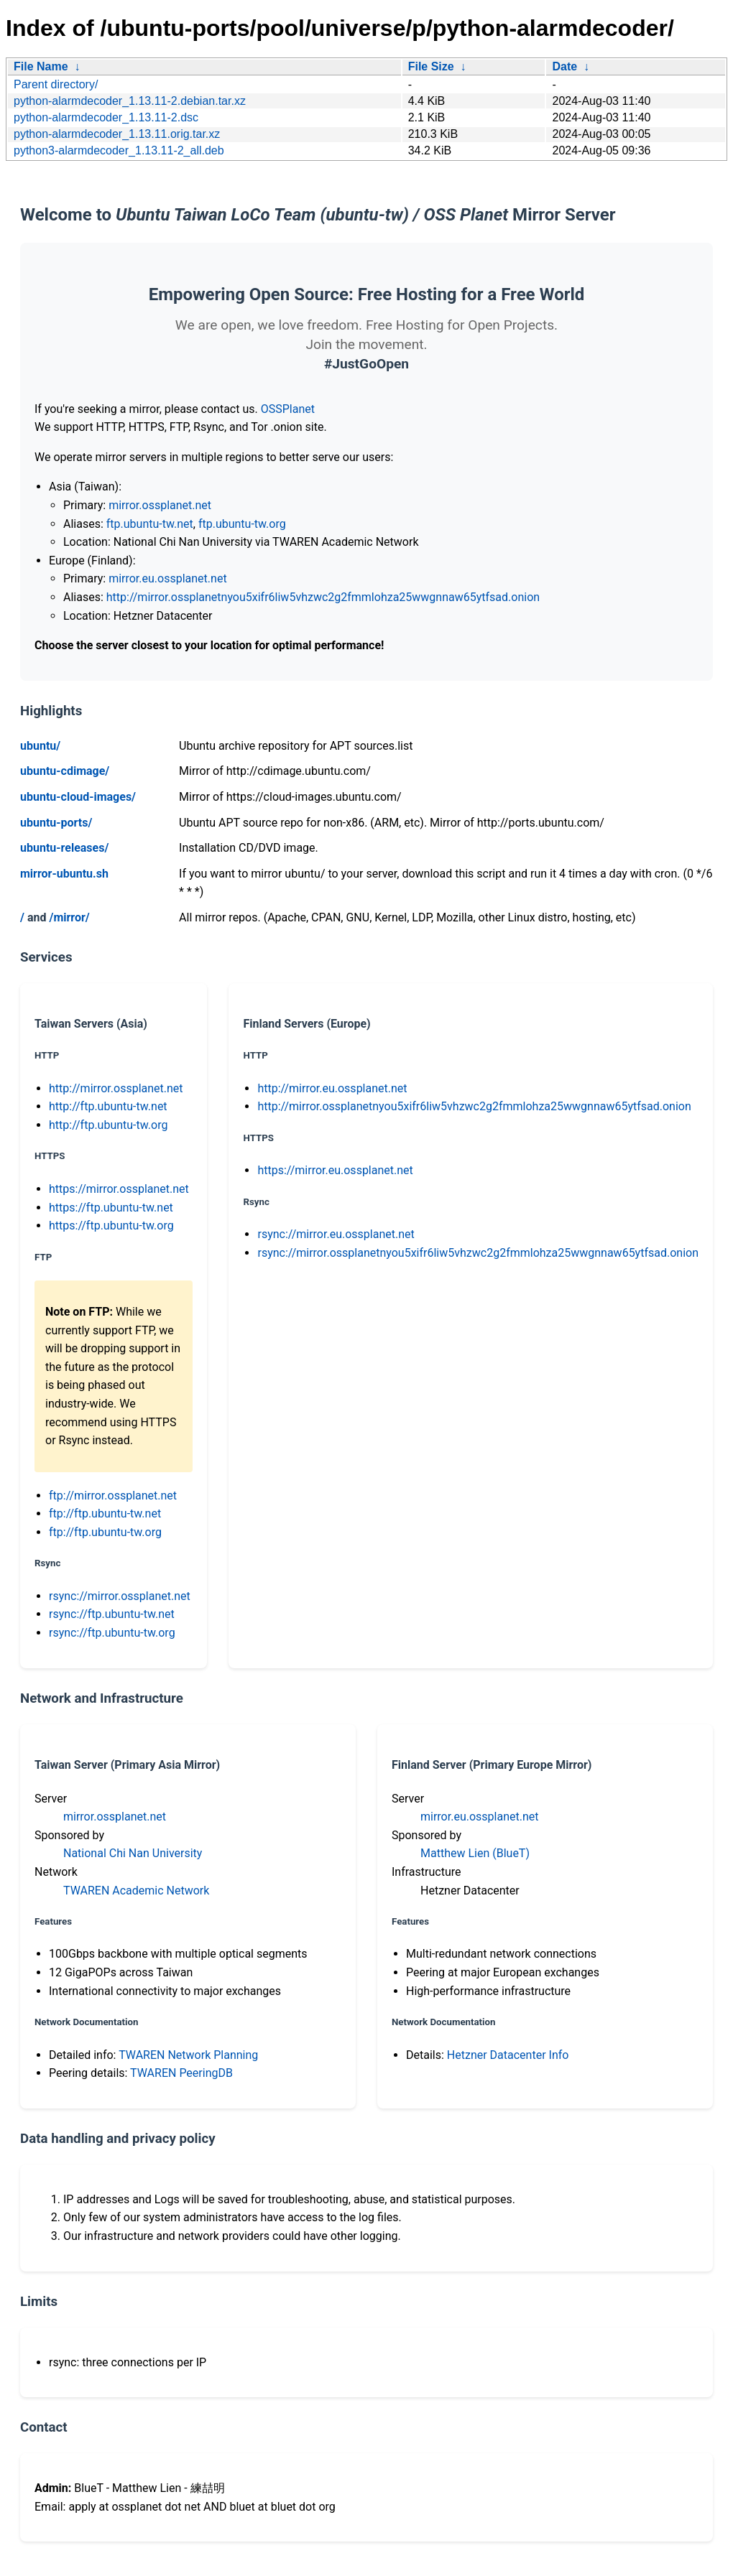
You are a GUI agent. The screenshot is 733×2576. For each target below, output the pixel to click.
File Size (431, 66)
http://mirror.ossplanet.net (116, 1088)
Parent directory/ (56, 84)
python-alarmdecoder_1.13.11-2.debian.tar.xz (130, 101)
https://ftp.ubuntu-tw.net (111, 1207)
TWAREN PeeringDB (181, 2073)
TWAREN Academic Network (136, 1890)
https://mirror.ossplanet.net (119, 1189)
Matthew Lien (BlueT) (475, 1853)
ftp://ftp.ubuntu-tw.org (105, 1532)
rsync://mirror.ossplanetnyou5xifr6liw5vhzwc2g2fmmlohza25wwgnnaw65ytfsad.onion (478, 1253)
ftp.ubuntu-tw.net (149, 524)
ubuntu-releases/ (64, 848)
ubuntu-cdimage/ (64, 771)
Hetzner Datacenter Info (508, 2055)
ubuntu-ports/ (56, 822)
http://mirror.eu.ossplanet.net (332, 1088)
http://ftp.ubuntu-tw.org (108, 1125)
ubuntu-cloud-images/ (78, 797)
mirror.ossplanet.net (160, 505)
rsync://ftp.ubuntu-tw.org (112, 1633)
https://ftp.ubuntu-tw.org (111, 1225)
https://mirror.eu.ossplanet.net (334, 1170)
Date (564, 66)
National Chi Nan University (132, 1853)
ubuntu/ (40, 746)
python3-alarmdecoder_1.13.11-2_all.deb (119, 150)
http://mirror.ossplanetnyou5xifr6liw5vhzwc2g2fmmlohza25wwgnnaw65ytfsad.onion (323, 597)
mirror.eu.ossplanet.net (167, 578)
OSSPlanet (288, 409)
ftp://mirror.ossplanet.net (113, 1495)
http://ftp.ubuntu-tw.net (108, 1106)
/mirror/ (69, 917)
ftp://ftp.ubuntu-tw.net (105, 1513)
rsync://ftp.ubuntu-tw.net (112, 1614)
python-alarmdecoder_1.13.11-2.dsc (106, 117)
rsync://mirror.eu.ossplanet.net (335, 1234)
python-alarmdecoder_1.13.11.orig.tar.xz (117, 134)
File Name (41, 66)
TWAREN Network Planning (188, 2055)
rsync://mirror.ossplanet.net (119, 1596)
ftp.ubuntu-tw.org (242, 524)
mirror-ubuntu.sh (64, 873)
